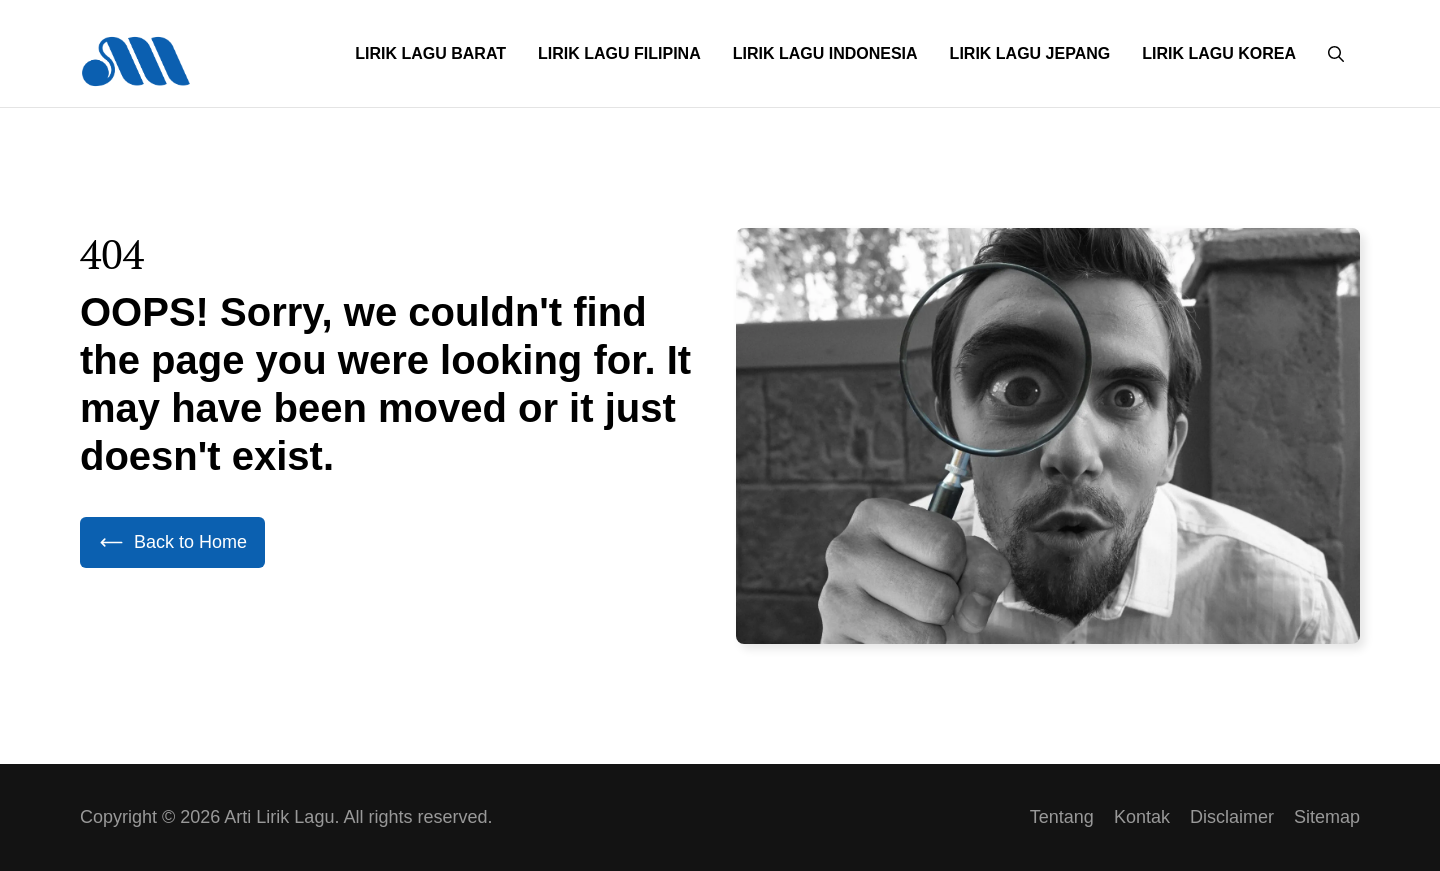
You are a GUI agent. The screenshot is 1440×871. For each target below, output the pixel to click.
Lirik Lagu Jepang (1030, 54)
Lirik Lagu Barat (430, 54)
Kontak (1142, 817)
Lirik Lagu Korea (1219, 54)
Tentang (1062, 817)
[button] (1336, 53)
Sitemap (1327, 817)
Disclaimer (1232, 817)
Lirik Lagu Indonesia (825, 54)
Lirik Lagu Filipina (619, 54)
